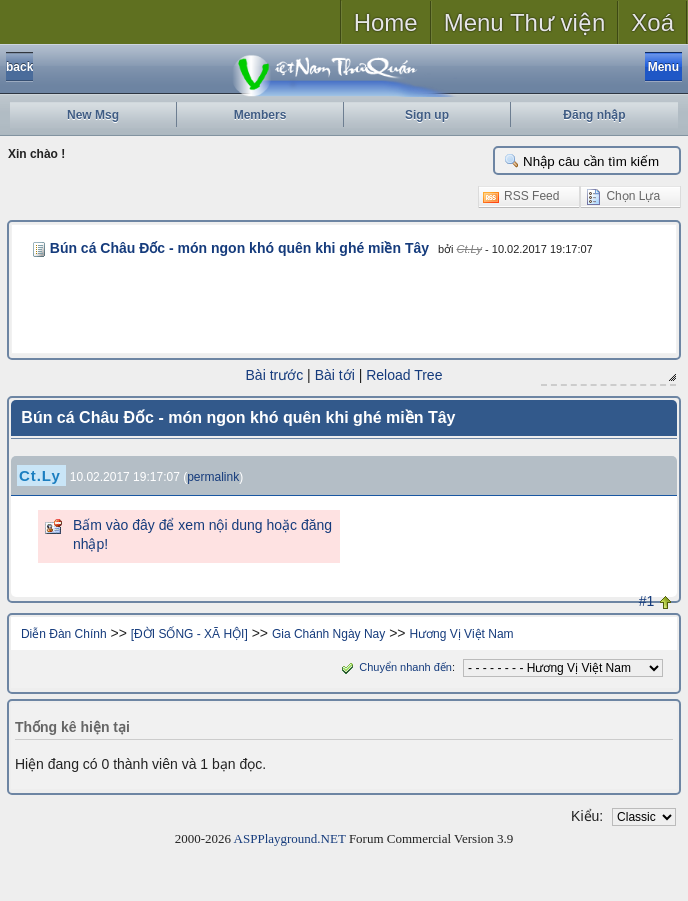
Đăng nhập (594, 115)
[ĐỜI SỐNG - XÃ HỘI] (189, 634)
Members (260, 115)
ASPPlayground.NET (290, 838)
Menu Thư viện (525, 22)
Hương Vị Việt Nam (461, 634)
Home (386, 22)
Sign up (427, 115)
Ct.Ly (469, 249)
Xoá (652, 22)
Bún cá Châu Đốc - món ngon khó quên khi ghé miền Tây (239, 248)
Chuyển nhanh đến (394, 667)
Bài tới (335, 375)
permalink (213, 477)
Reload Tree (404, 375)
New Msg (93, 115)
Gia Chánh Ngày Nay (328, 634)
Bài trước (275, 375)
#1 (647, 601)
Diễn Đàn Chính (64, 634)
